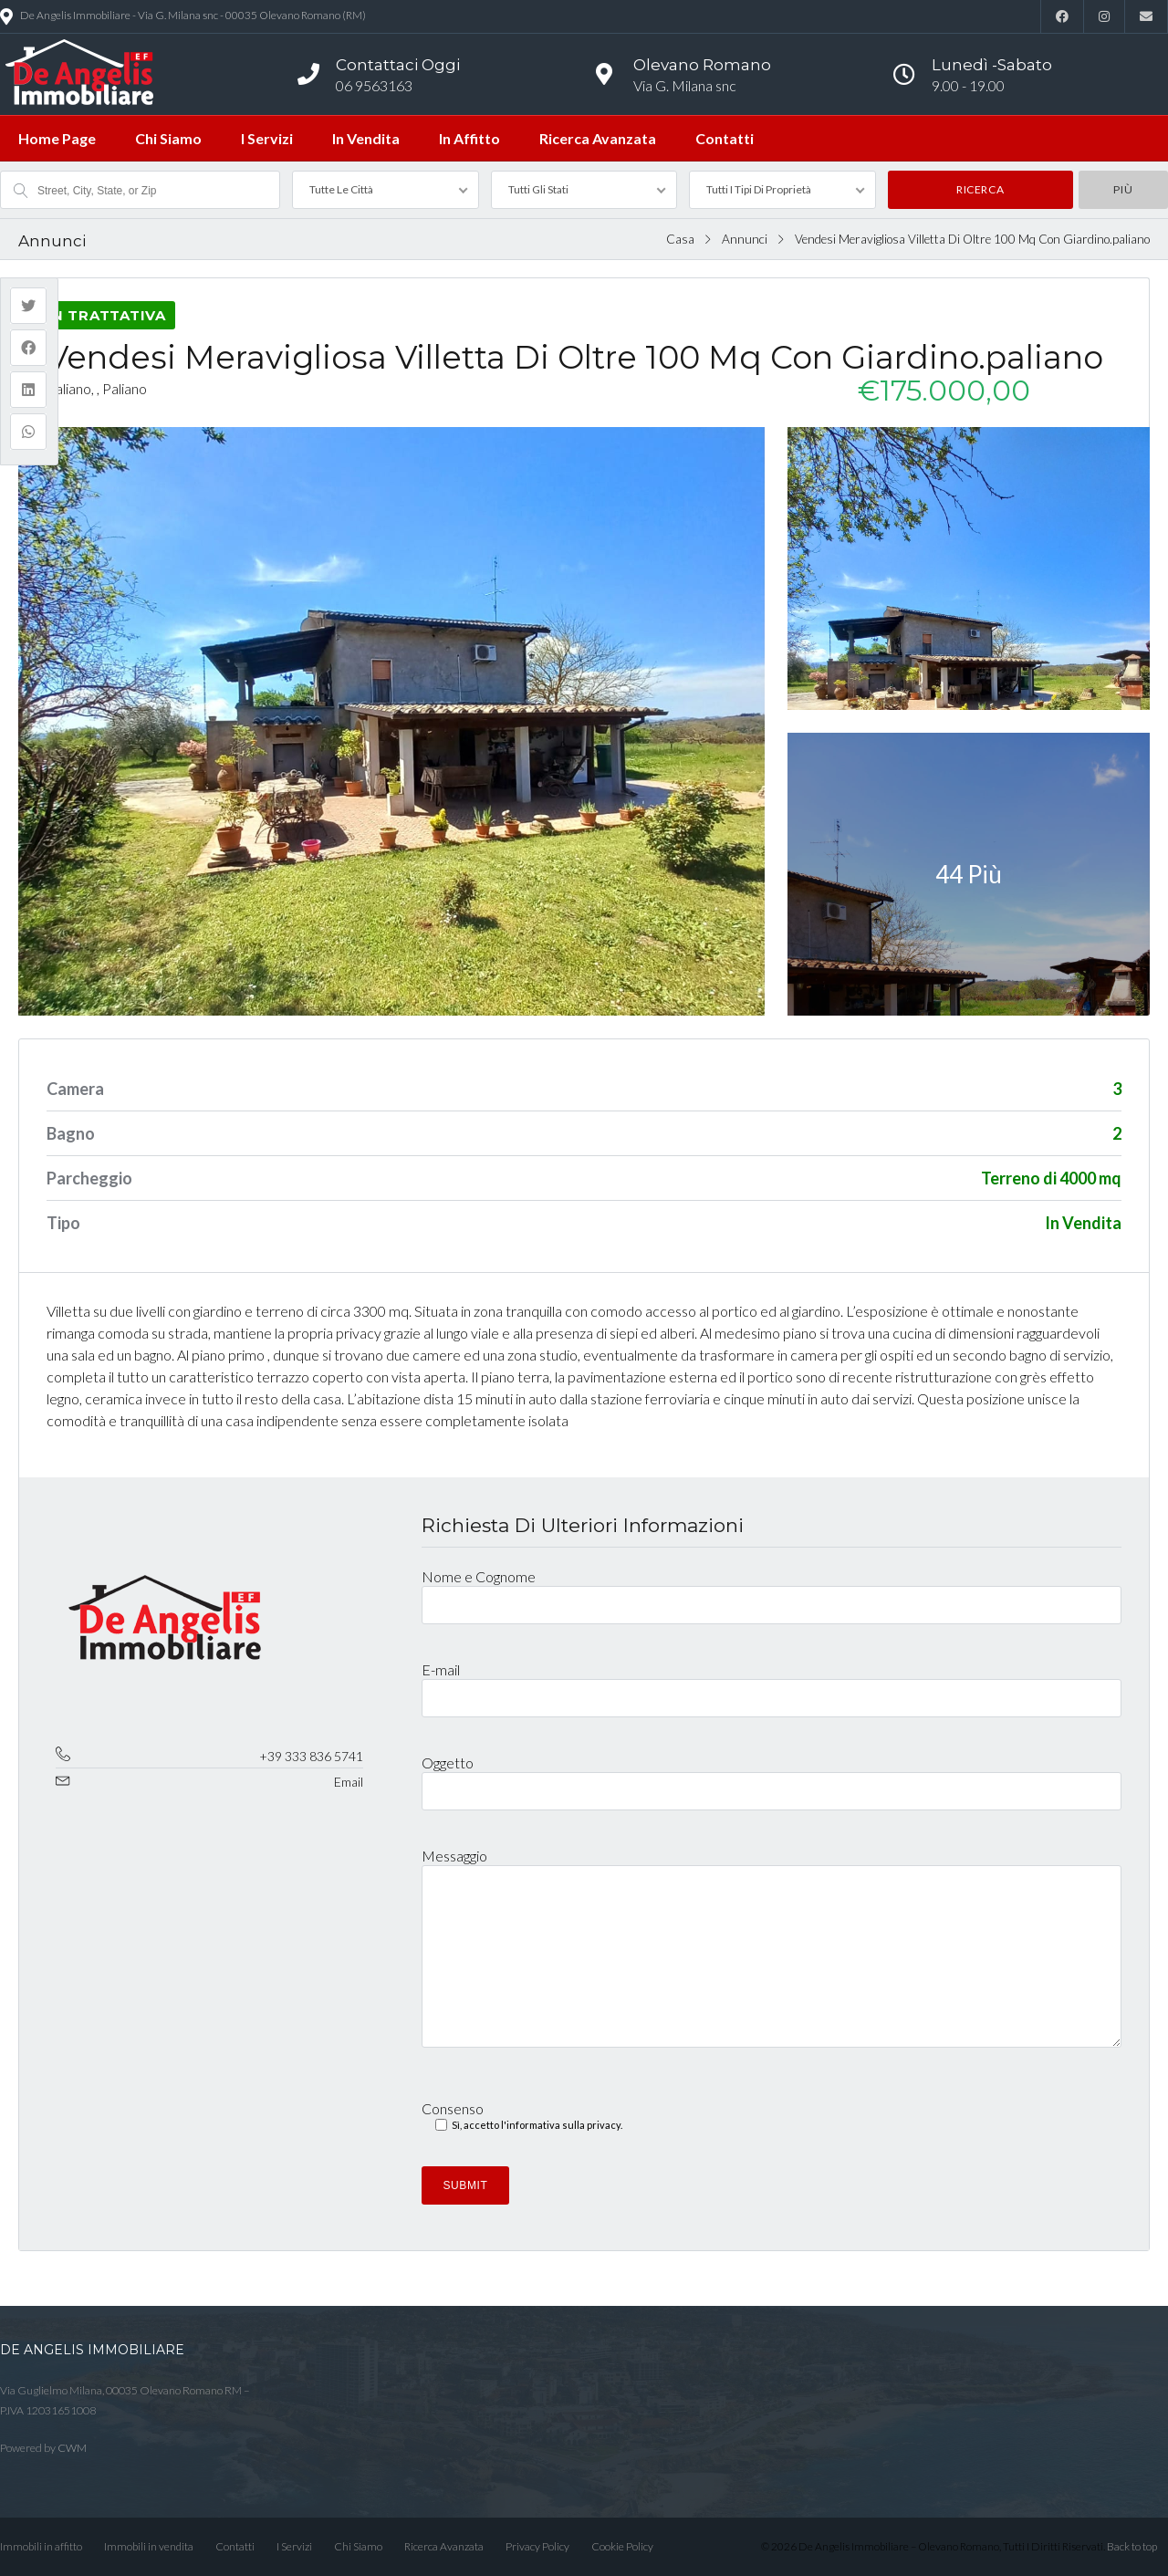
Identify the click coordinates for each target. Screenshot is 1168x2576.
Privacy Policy (537, 2546)
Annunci (744, 239)
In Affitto (469, 138)
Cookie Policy (622, 2546)
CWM (72, 2448)
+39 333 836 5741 (311, 1756)
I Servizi (267, 138)
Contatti (724, 138)
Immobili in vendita (148, 2546)
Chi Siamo (168, 138)
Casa (680, 239)
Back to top (1132, 2546)
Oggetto (771, 1776)
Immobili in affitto (41, 2546)
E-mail (771, 1683)
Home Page (57, 138)
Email (348, 1781)
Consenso (522, 2118)
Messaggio (771, 1955)
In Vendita (366, 138)
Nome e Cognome (771, 1589)
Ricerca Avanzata (597, 138)
